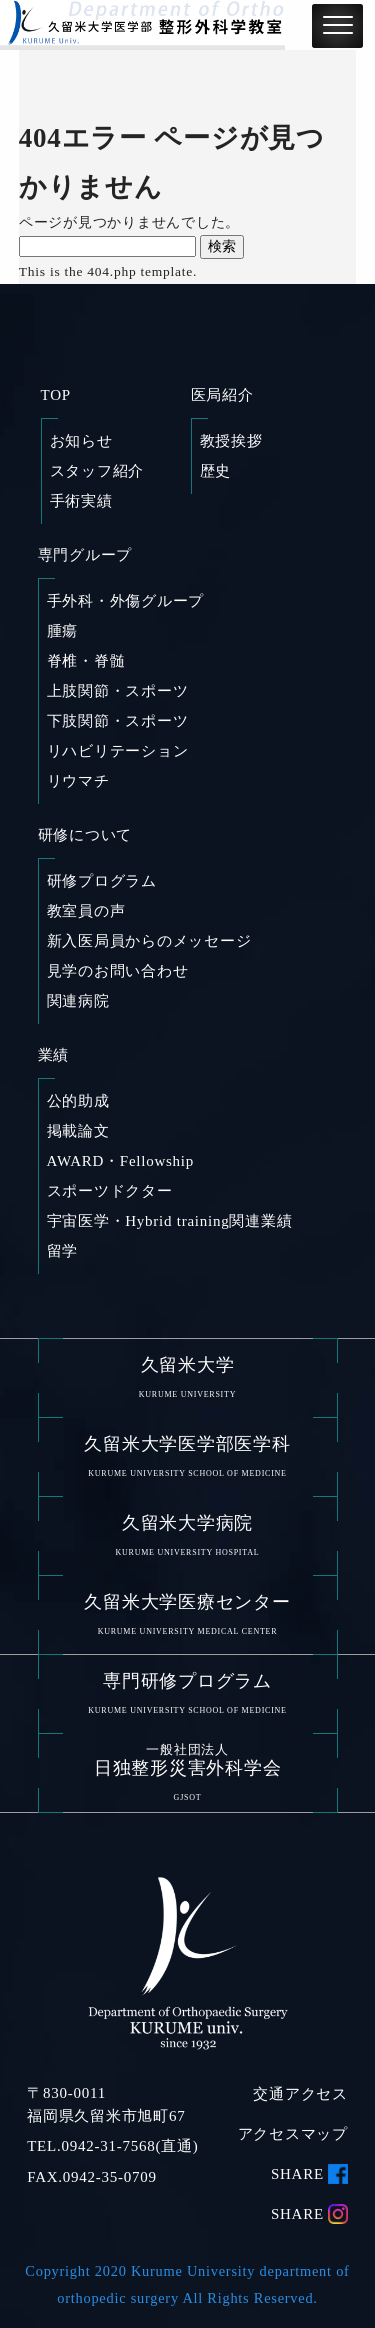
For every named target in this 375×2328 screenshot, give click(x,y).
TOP (56, 395)
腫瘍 (63, 631)
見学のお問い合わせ (118, 971)
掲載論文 (78, 1131)
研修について (85, 835)
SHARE (297, 2174)
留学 (63, 1251)
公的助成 (78, 1101)
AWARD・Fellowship (120, 1161)
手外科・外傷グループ (126, 601)
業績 (54, 1055)
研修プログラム (102, 881)
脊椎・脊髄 (86, 661)
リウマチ (78, 781)
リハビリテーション (118, 751)
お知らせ (81, 441)
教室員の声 (86, 911)
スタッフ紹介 (97, 471)
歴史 (216, 471)
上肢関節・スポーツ (118, 691)
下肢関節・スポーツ (118, 721)
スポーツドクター (110, 1191)
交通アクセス (300, 2095)
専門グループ (85, 555)
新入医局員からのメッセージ (149, 941)
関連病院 (78, 1001)
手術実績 (81, 501)
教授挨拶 (231, 441)
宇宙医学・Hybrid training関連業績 (170, 1221)
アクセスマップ (293, 2134)
